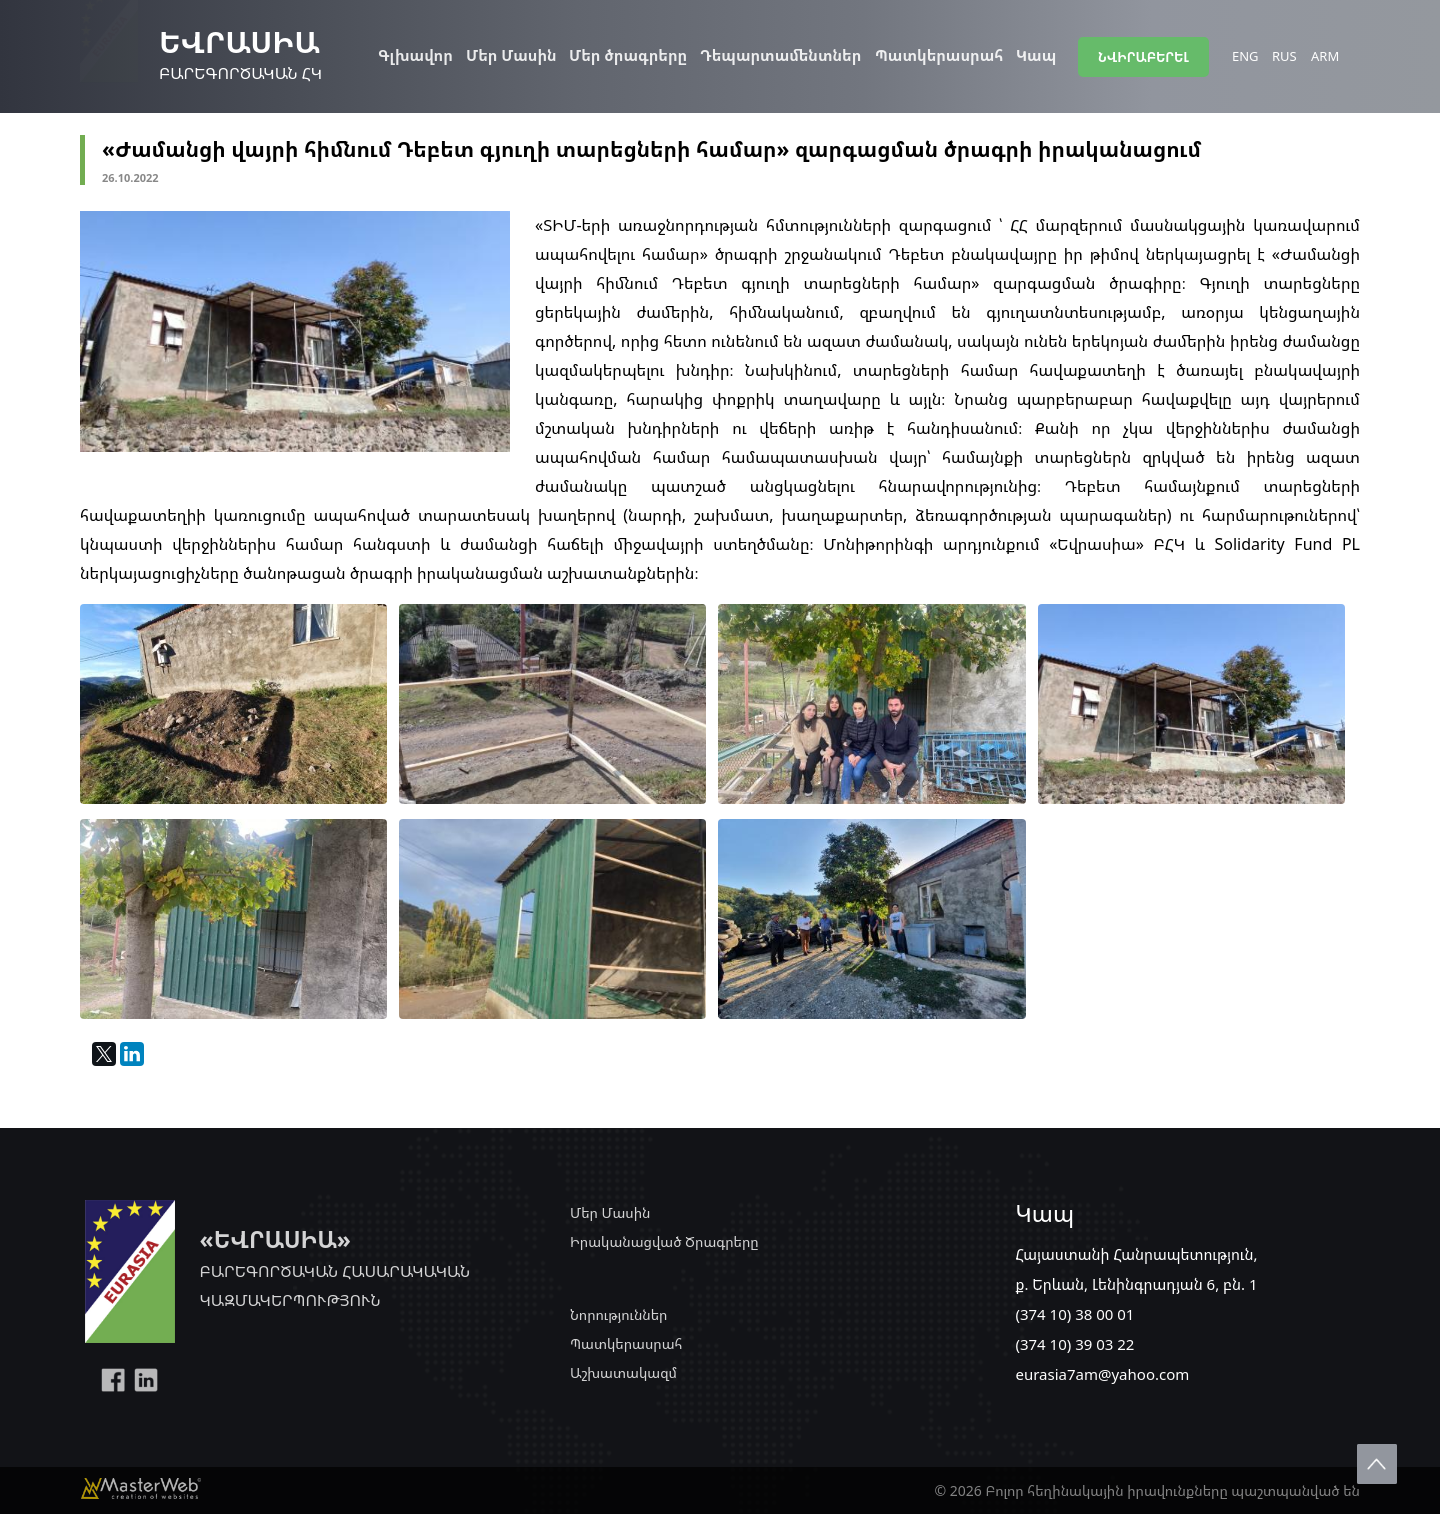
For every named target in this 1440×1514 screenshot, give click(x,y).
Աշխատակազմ (623, 1372)
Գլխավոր (415, 55)
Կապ (1036, 55)
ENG (1245, 56)
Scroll (1377, 1464)
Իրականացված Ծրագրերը (664, 1241)
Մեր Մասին (511, 55)
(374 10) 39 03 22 (1074, 1344)
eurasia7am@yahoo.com (1102, 1374)
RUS (1284, 56)
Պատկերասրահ (939, 55)
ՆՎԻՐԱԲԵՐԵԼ (1143, 57)
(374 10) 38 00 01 (1074, 1314)
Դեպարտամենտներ (780, 55)
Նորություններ (618, 1314)
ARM (1325, 56)
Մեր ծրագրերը (628, 55)
